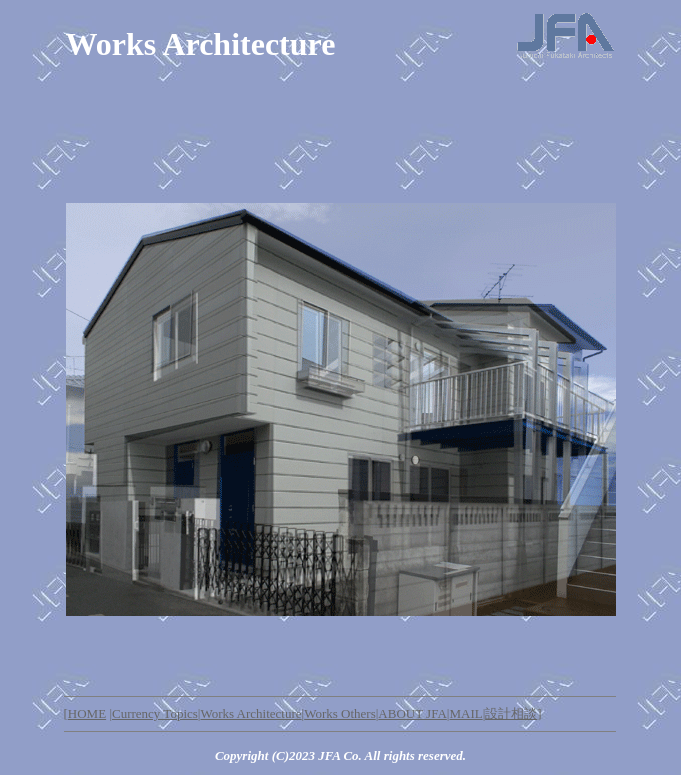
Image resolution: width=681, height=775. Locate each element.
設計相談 (511, 713)
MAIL (465, 713)
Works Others (340, 713)
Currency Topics (155, 713)
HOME (87, 713)
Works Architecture (250, 713)
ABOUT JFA (412, 713)
